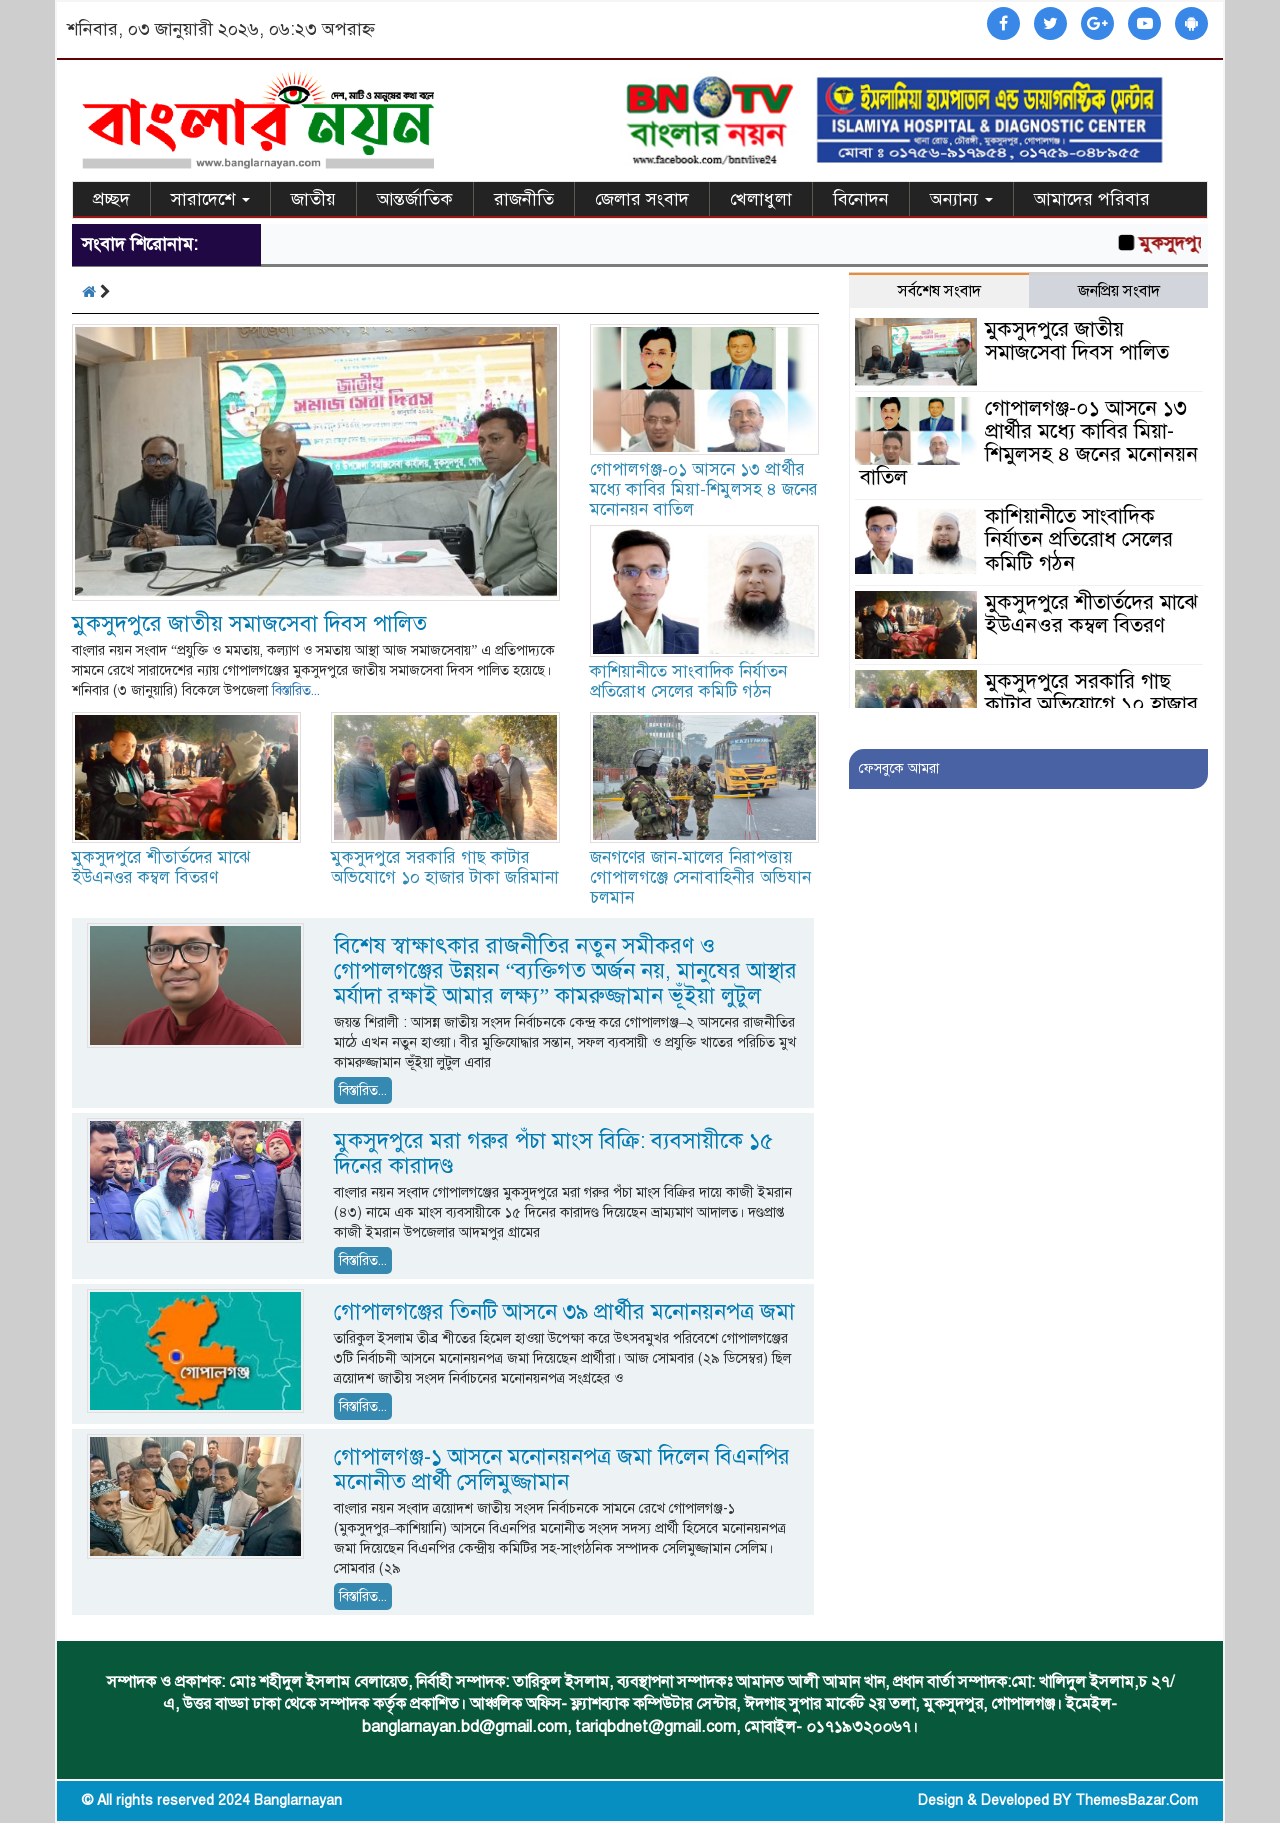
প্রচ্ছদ (111, 199)
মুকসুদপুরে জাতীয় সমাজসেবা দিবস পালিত (249, 623)
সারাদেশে (210, 199)
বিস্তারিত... (296, 690)
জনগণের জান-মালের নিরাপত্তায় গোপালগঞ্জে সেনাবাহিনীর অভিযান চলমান (700, 877)
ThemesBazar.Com (1136, 1800)
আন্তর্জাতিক (415, 199)
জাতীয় (313, 199)
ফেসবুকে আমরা (899, 768)
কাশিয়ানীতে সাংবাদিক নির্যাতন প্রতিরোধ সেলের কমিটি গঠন (688, 681)
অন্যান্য (961, 199)
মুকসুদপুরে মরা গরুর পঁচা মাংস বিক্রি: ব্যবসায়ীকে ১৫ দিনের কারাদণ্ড (553, 1153)
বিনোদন (861, 199)
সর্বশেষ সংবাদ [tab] (939, 291)
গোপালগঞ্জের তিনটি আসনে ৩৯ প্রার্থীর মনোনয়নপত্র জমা (564, 1311)
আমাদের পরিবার (1092, 199)
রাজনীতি (524, 199)
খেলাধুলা (761, 199)
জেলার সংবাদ (642, 199)
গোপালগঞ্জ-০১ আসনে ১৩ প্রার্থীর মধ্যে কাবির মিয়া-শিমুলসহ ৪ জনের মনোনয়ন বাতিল (704, 489)
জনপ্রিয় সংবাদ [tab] (1119, 291)
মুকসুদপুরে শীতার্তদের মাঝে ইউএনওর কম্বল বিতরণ (161, 867)
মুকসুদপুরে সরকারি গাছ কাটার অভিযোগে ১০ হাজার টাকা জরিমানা (445, 867)
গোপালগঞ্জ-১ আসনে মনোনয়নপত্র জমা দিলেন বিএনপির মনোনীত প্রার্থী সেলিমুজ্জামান (562, 1469)
